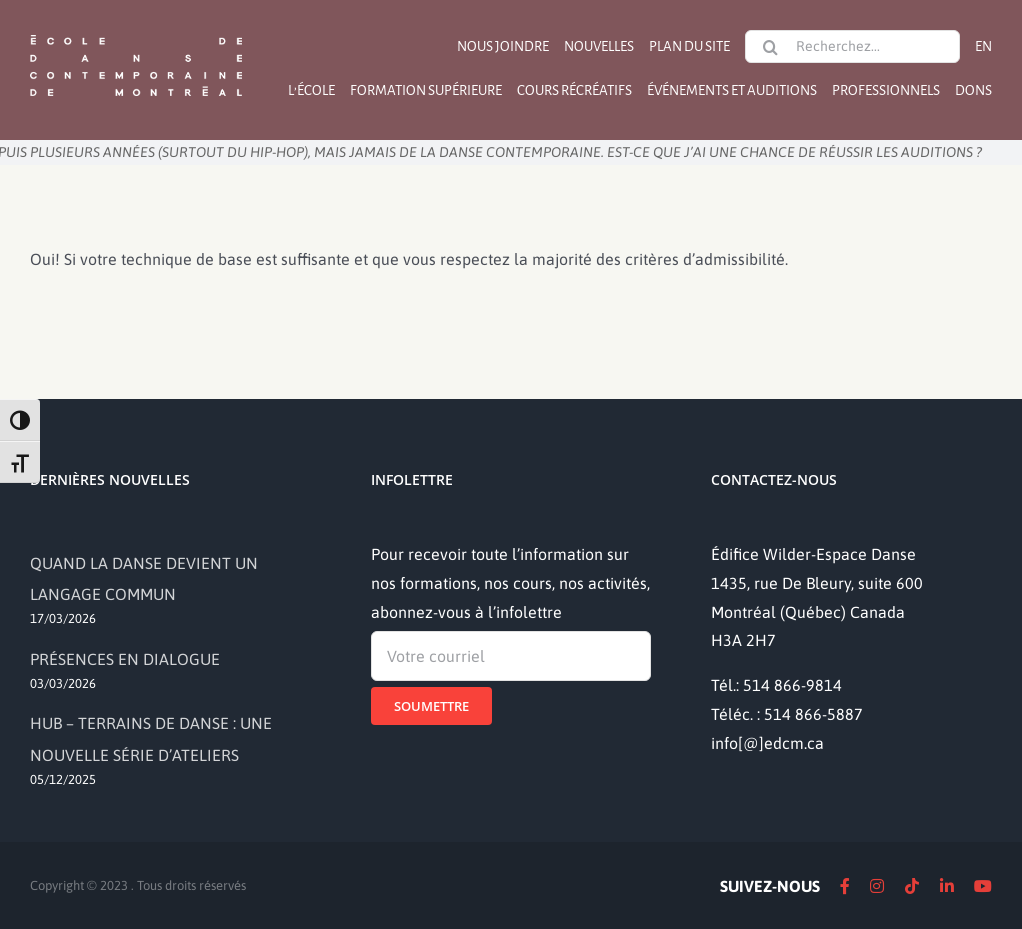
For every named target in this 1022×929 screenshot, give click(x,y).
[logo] (136, 33)
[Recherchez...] (852, 46)
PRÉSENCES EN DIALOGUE (125, 659)
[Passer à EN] (983, 46)
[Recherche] (770, 47)
